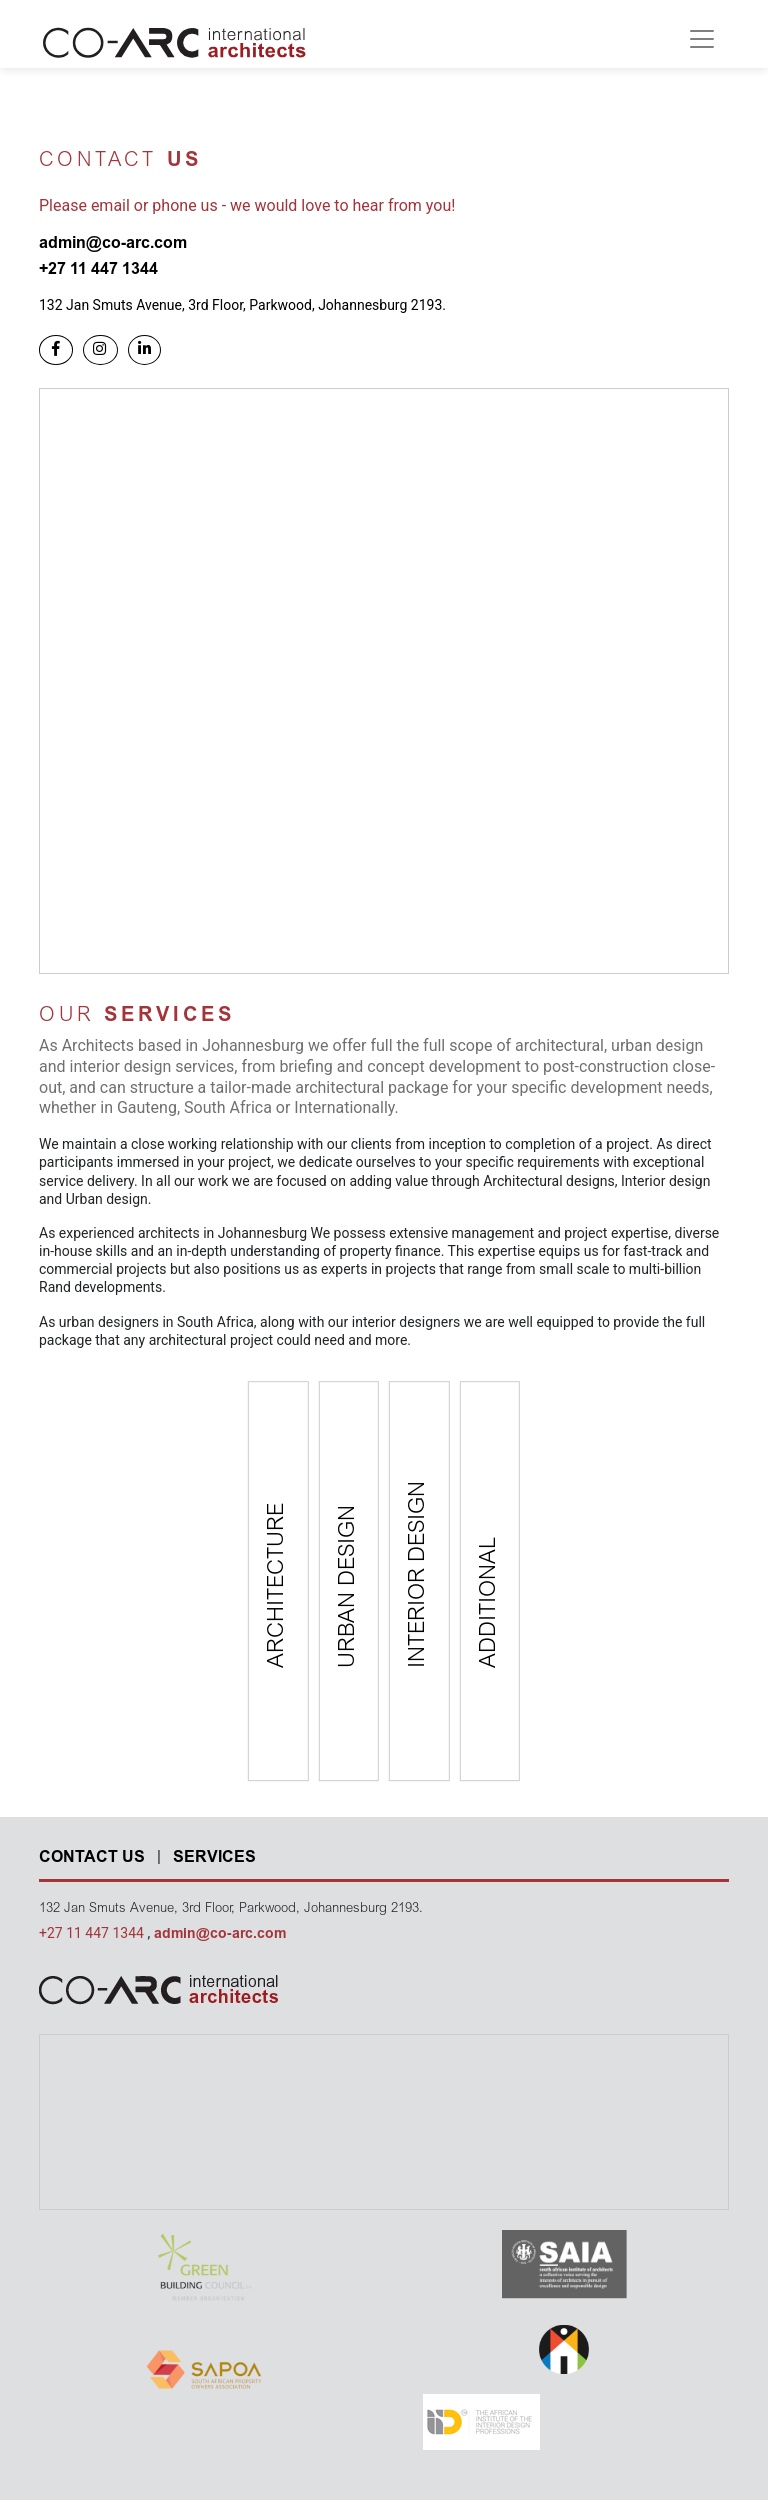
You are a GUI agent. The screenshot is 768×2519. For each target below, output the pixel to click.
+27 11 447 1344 (93, 1933)
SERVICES (214, 1858)
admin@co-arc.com (220, 1935)
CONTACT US (92, 1858)
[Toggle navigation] (702, 39)
